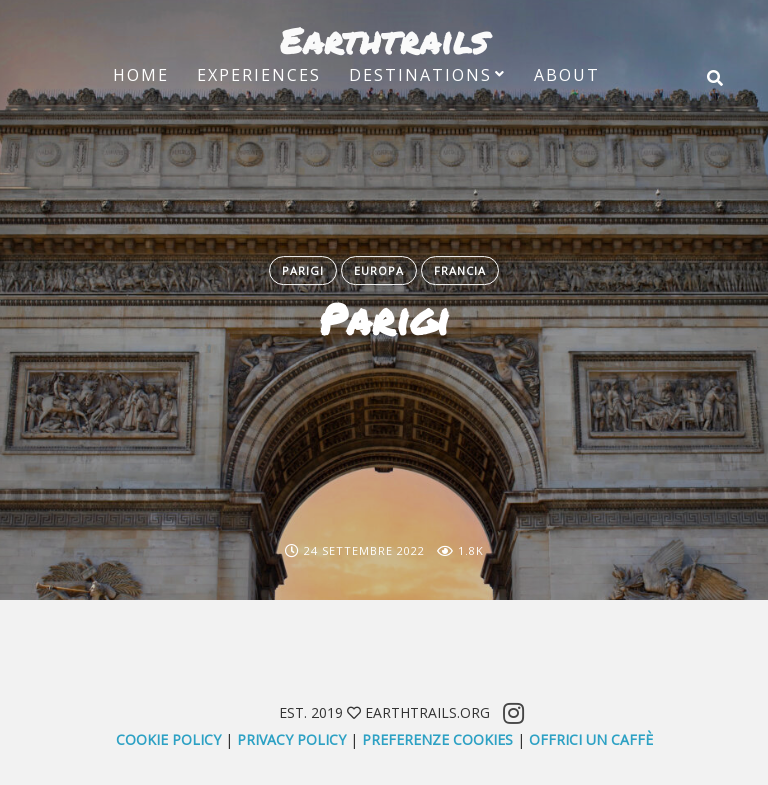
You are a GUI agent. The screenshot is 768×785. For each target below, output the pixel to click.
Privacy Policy (291, 739)
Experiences (259, 75)
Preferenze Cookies (437, 739)
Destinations (420, 75)
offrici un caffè (591, 739)
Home (141, 75)
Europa (379, 270)
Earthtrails (384, 40)
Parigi (303, 270)
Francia (460, 270)
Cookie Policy (168, 739)
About (567, 75)
